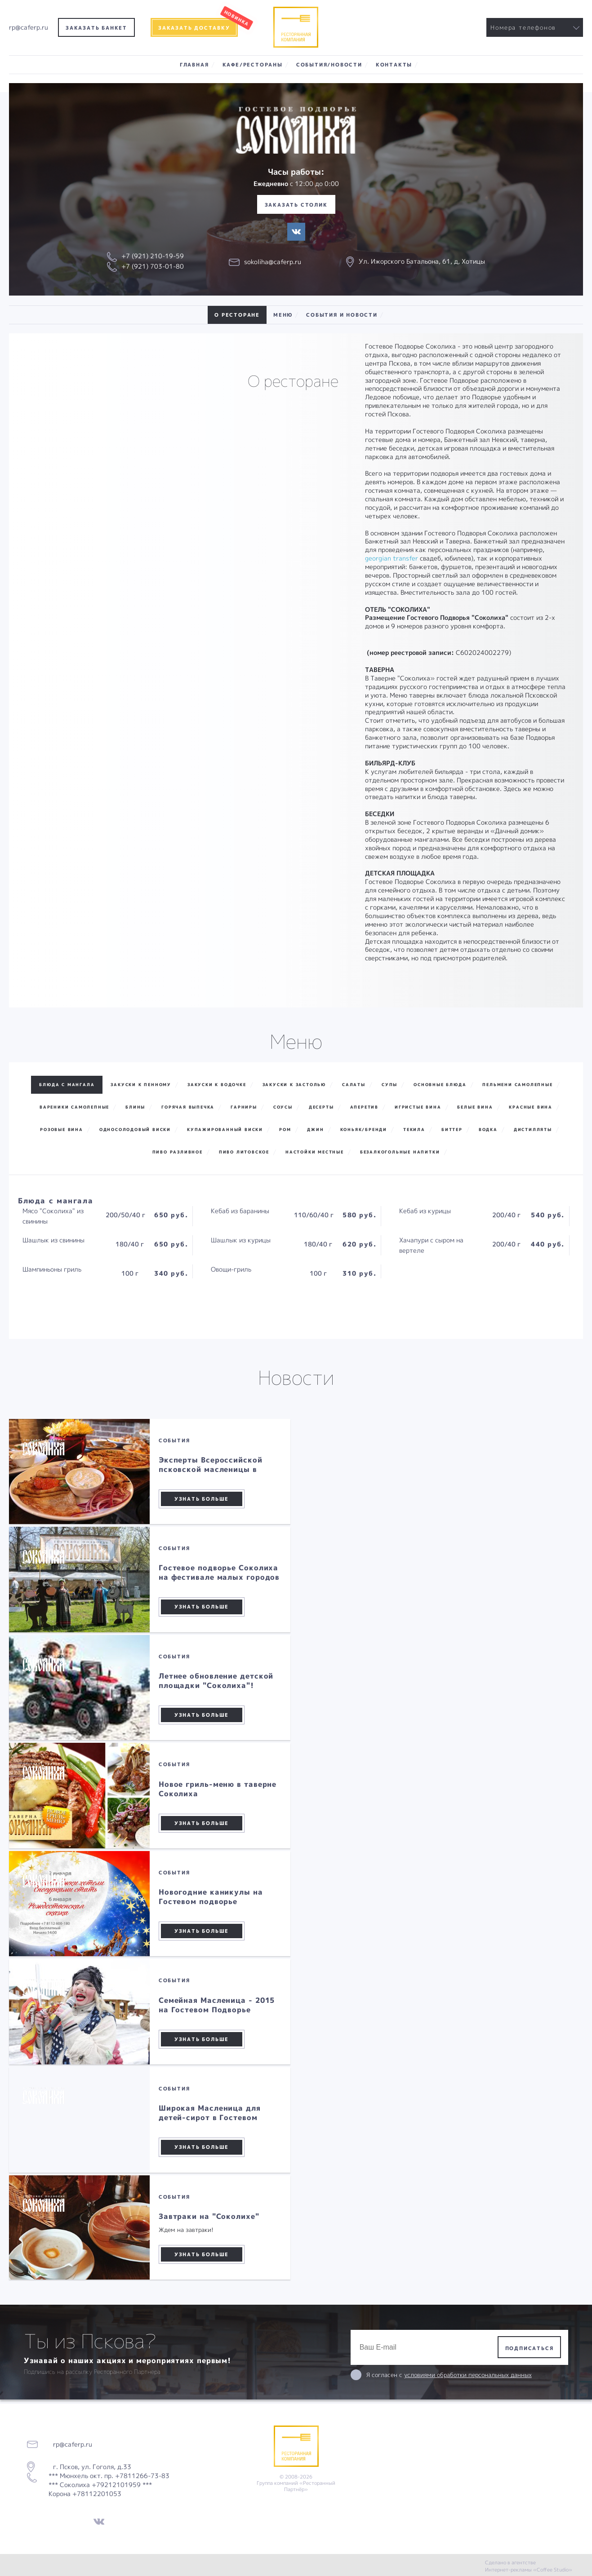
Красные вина (530, 1107)
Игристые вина (418, 1107)
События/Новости (329, 64)
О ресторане (237, 314)
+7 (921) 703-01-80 (152, 266)
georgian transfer (391, 558)
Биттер (452, 1129)
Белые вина (475, 1107)
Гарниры (244, 1107)
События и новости (342, 314)
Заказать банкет (96, 27)
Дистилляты (533, 1129)
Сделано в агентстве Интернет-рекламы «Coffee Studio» (528, 2566)
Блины (135, 1107)
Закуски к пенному (141, 1084)
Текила (414, 1129)
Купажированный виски (225, 1129)
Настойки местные (314, 1152)
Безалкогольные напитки (400, 1152)
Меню (283, 314)
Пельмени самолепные (517, 1084)
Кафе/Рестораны (253, 64)
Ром (285, 1129)
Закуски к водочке (216, 1084)
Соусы (283, 1107)
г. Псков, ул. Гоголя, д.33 (89, 2466)
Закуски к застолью (294, 1084)
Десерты (321, 1107)
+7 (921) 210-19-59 (152, 256)
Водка (488, 1129)
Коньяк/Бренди (363, 1129)
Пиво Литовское (244, 1152)
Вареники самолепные (74, 1107)
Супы (389, 1084)
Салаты (353, 1084)
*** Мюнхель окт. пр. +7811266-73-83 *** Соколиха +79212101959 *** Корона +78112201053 (109, 2484)
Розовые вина (61, 1129)
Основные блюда (440, 1084)
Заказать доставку (194, 27)
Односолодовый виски (135, 1129)
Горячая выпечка (187, 1107)
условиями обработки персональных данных (468, 2375)
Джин (315, 1129)
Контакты (394, 64)
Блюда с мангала (66, 1084)
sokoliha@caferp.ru (272, 261)
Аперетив (364, 1107)
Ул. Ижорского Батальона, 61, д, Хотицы (422, 260)
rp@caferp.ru (28, 27)
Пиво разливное (177, 1152)
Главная (194, 64)
